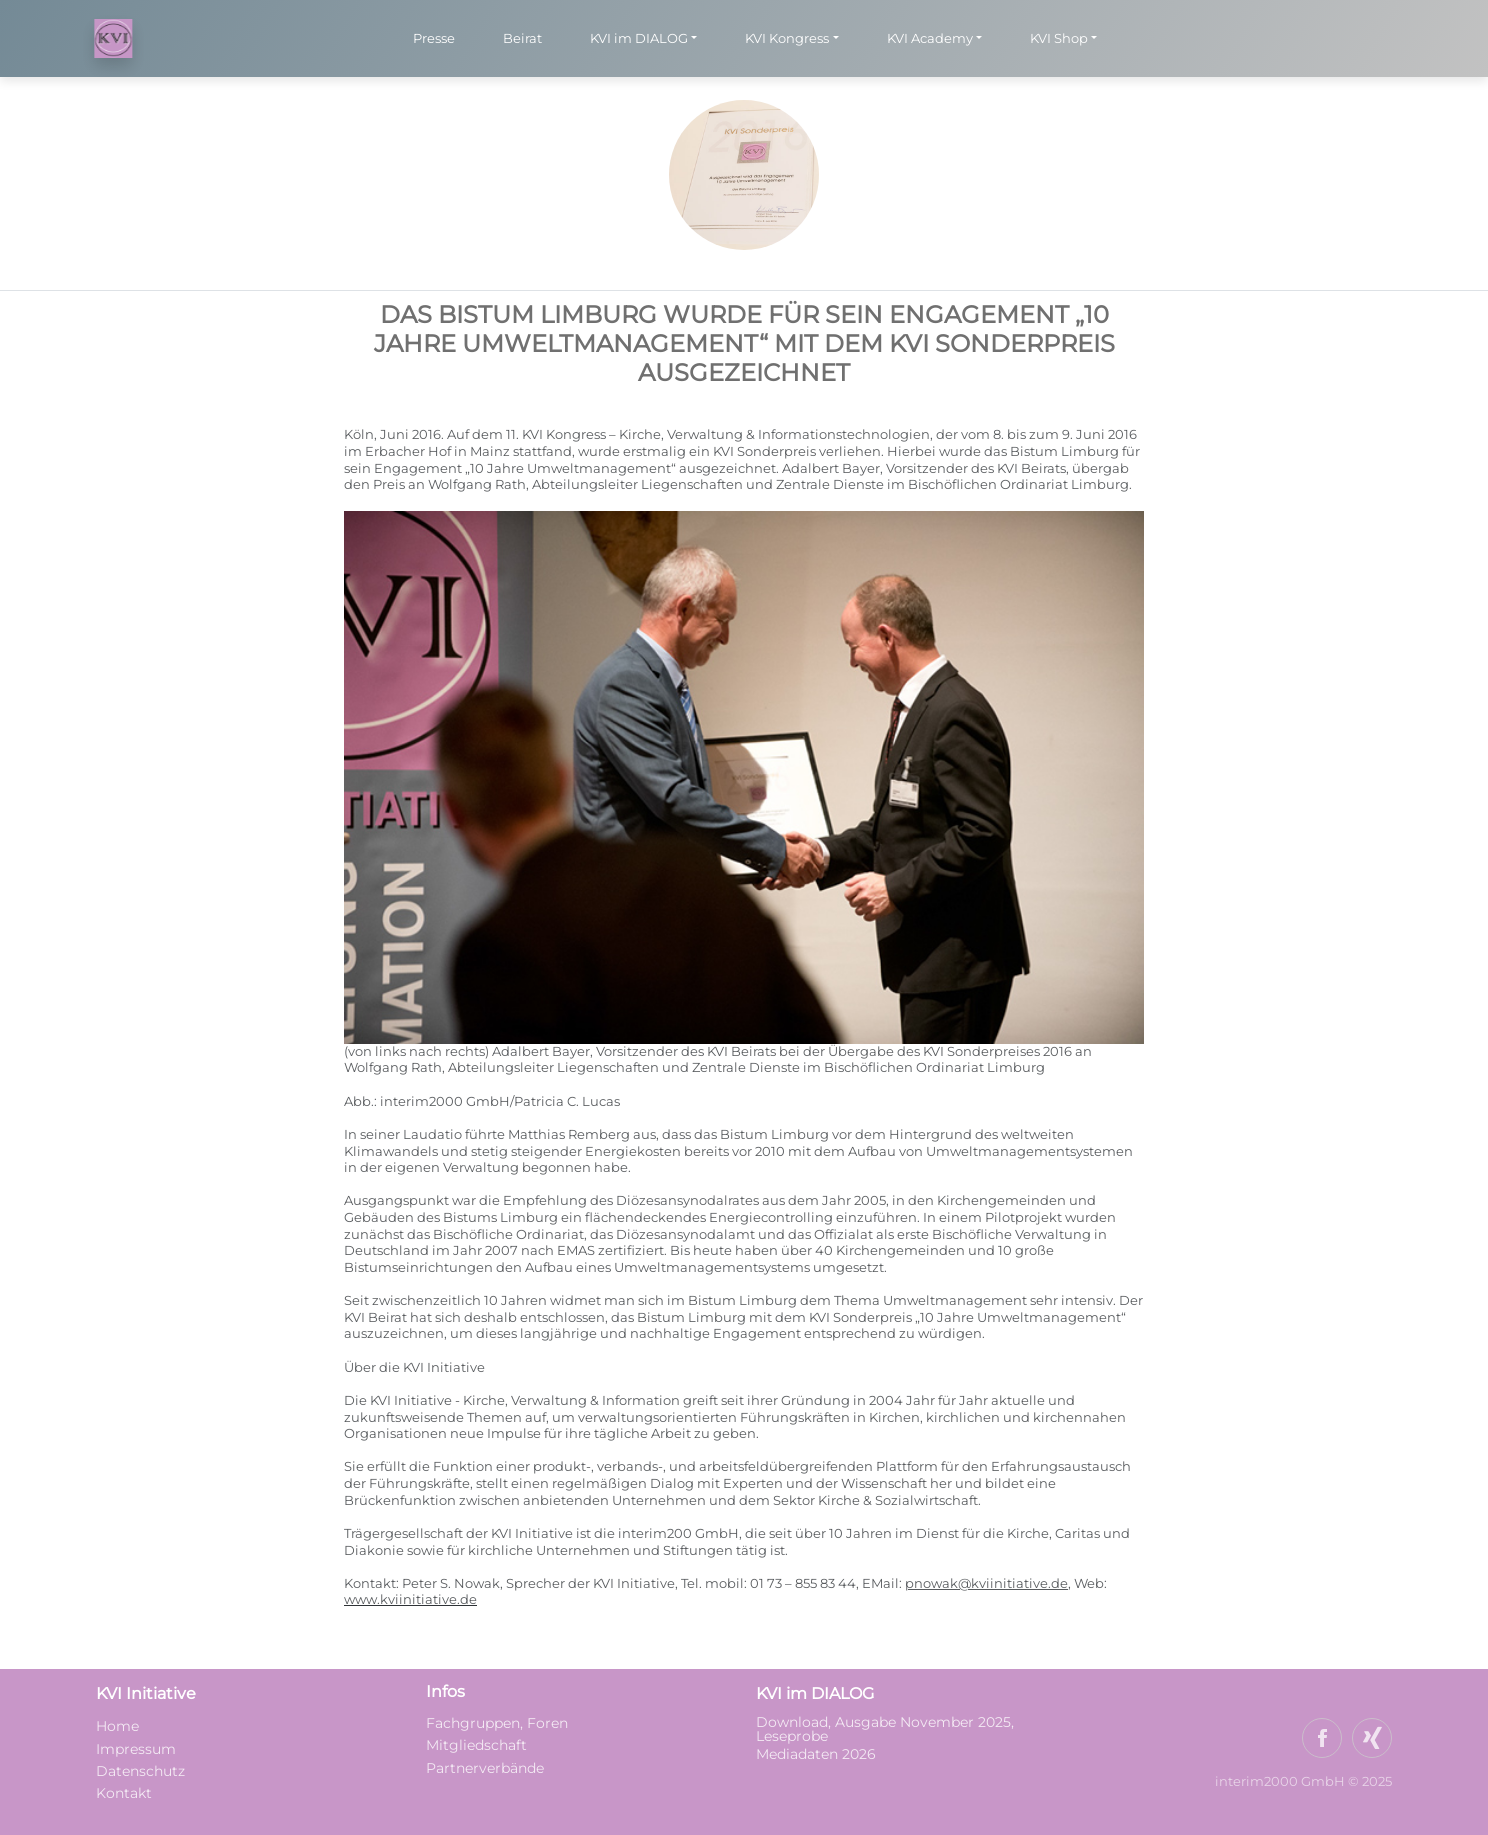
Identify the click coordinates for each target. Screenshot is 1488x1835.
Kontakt (124, 1793)
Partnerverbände (485, 1768)
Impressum (136, 1749)
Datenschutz (140, 1771)
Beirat (522, 38)
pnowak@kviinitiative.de (986, 1583)
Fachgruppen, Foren (497, 1723)
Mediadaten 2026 (818, 1754)
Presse (434, 38)
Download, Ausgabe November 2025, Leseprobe (885, 1729)
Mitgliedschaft (476, 1745)
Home (117, 1726)
